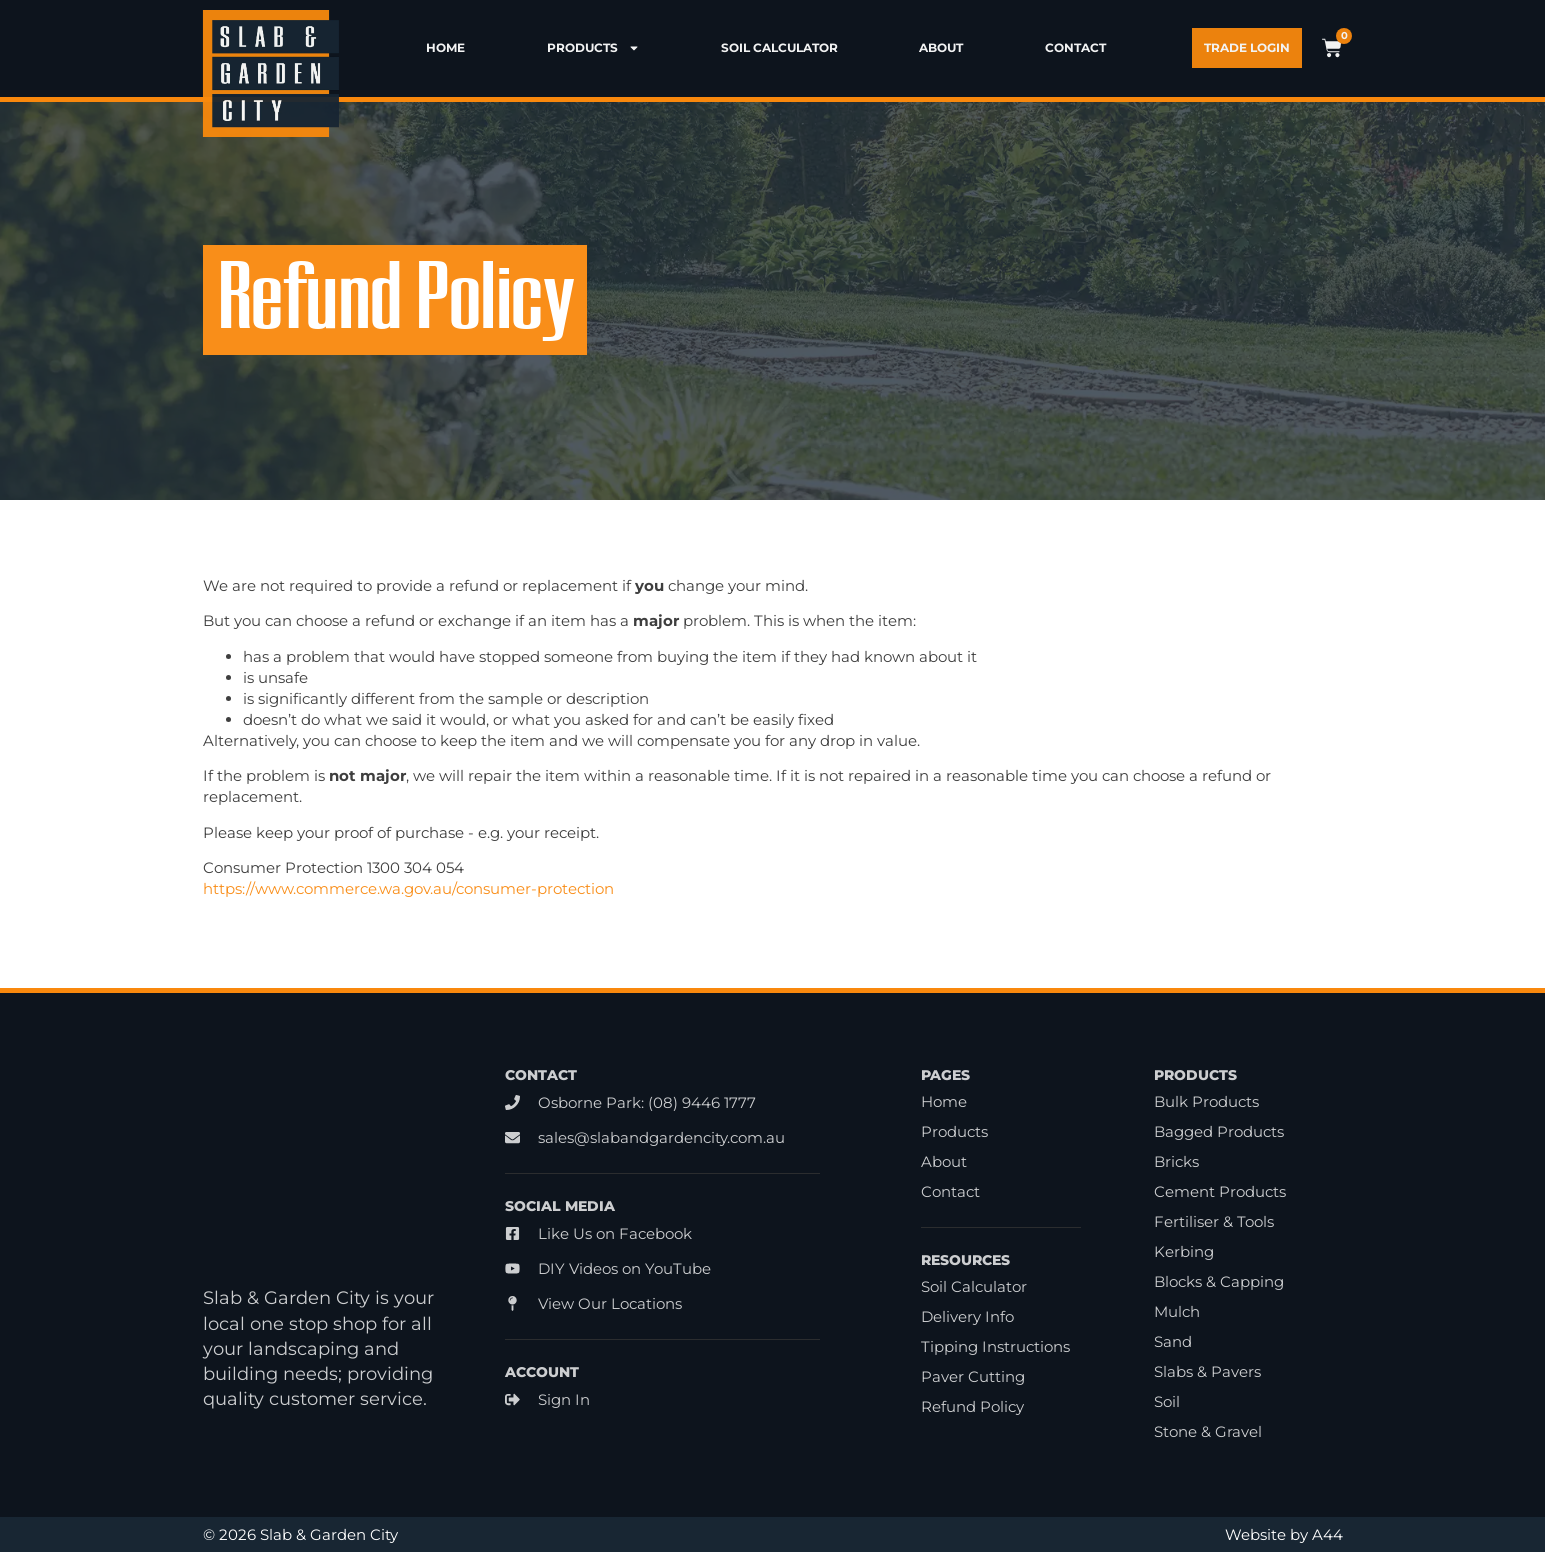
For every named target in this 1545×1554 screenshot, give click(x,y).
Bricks (1176, 1163)
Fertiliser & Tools (1214, 1223)
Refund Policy (972, 1408)
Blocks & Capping (1219, 1283)
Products (593, 48)
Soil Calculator (779, 48)
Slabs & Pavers (1207, 1373)
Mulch (1177, 1313)
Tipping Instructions (995, 1348)
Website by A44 (1284, 1536)
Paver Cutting (973, 1378)
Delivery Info (967, 1318)
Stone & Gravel (1208, 1433)
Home (445, 48)
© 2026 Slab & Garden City (300, 1536)
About (941, 48)
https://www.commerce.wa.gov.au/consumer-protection (408, 890)
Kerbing (1184, 1253)
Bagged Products (1219, 1133)
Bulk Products (1206, 1103)
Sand (1173, 1343)
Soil (1167, 1403)
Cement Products (1220, 1193)
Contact (1075, 48)
